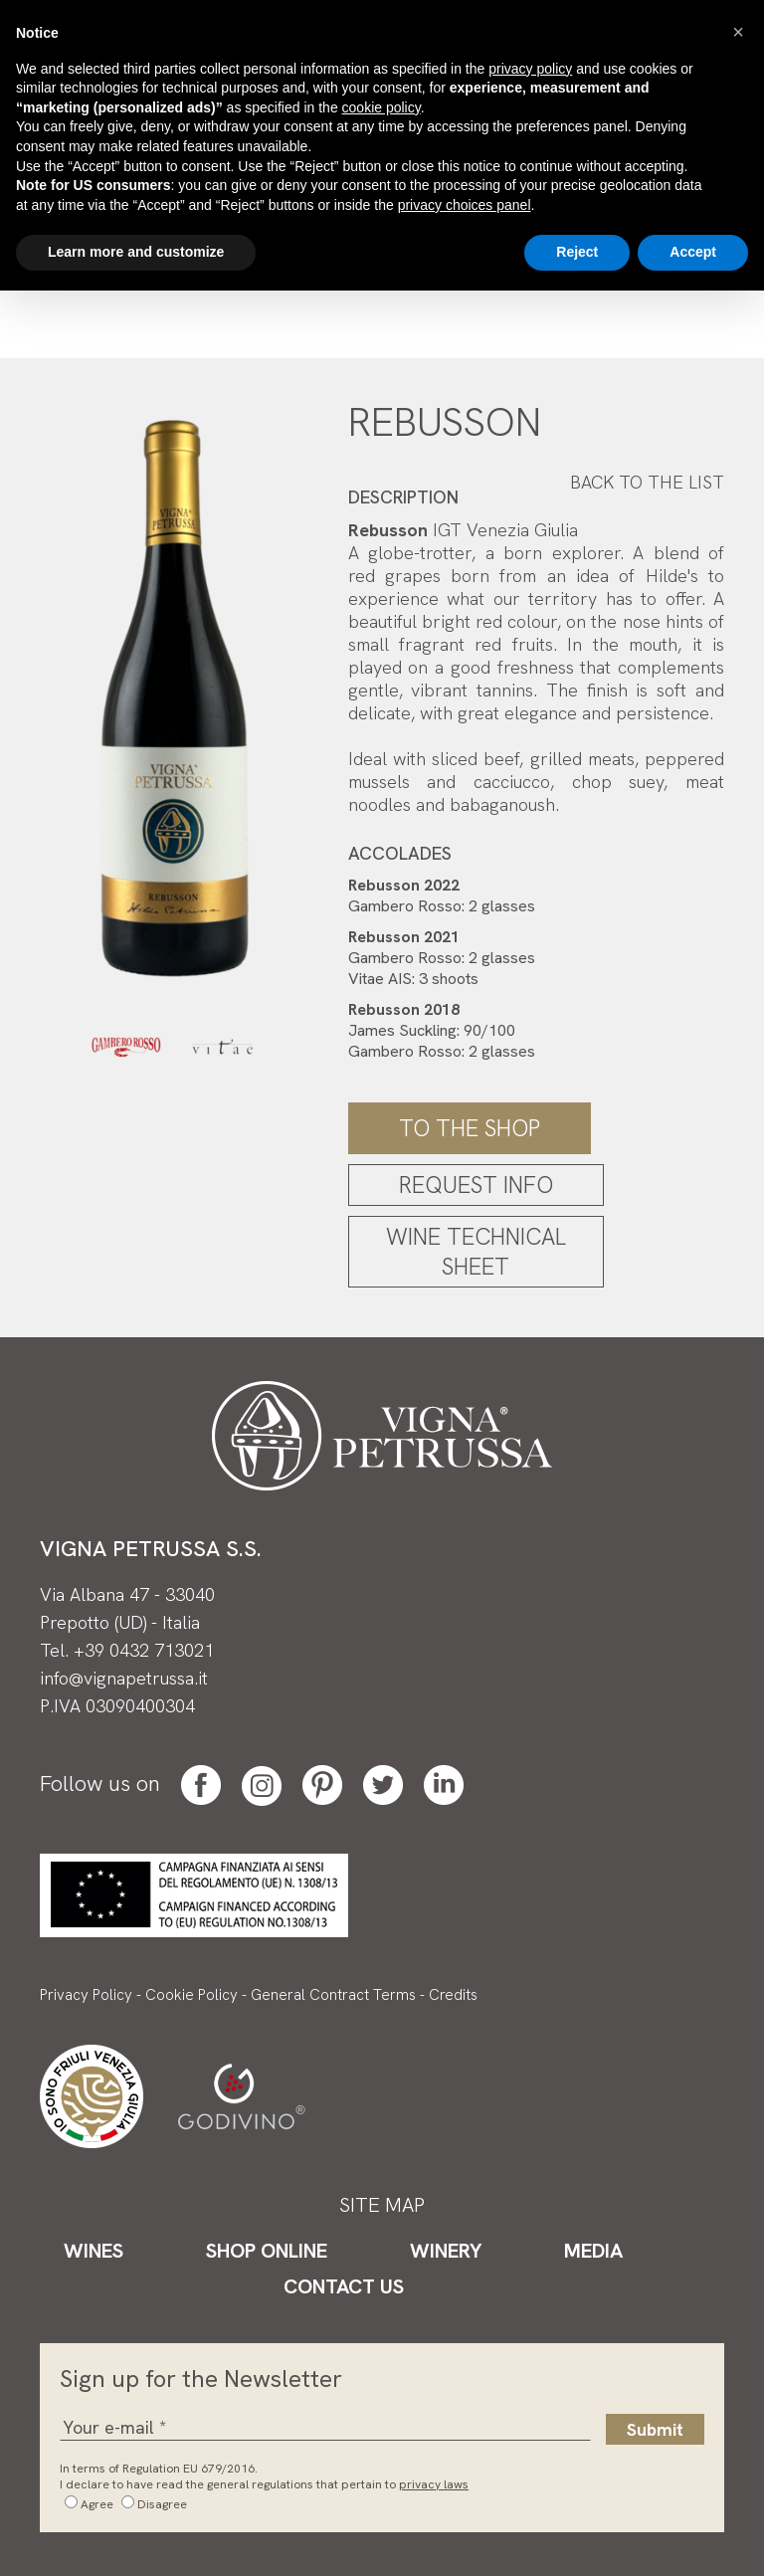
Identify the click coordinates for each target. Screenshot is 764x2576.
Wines (93, 2251)
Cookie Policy (191, 1995)
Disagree (162, 2504)
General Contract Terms (333, 1995)
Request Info (476, 1185)
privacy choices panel (464, 205)
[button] (738, 32)
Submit (655, 2429)
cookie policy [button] (381, 107)
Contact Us (344, 2286)
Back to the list (647, 482)
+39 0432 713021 (144, 1650)
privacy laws (434, 2484)
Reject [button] (577, 252)
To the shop (469, 1128)
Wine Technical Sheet (476, 1252)
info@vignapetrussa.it (124, 1678)
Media (593, 2251)
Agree (97, 2504)
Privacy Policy (86, 1995)
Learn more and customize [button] (136, 252)
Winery (445, 2251)
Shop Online (266, 2251)
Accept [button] (692, 252)
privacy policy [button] (530, 69)
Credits (453, 1995)
